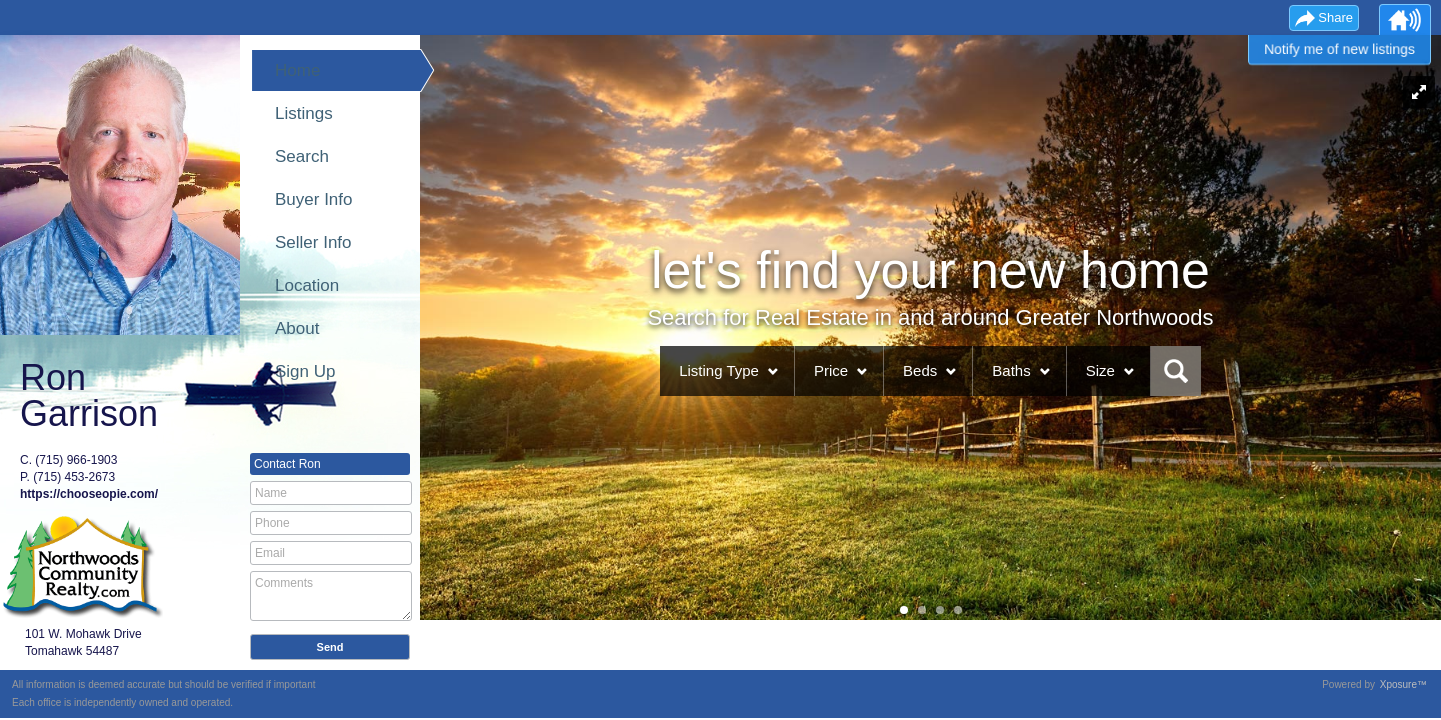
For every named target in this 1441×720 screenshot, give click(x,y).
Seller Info (313, 242)
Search (302, 156)
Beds (920, 370)
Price (831, 370)
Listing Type (719, 370)
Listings (304, 113)
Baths (1011, 370)
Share (1335, 17)
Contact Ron (287, 464)
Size (1100, 370)
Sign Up (305, 371)
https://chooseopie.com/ (89, 494)
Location (307, 285)
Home (297, 70)
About (297, 328)
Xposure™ (1403, 684)
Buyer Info (314, 199)
